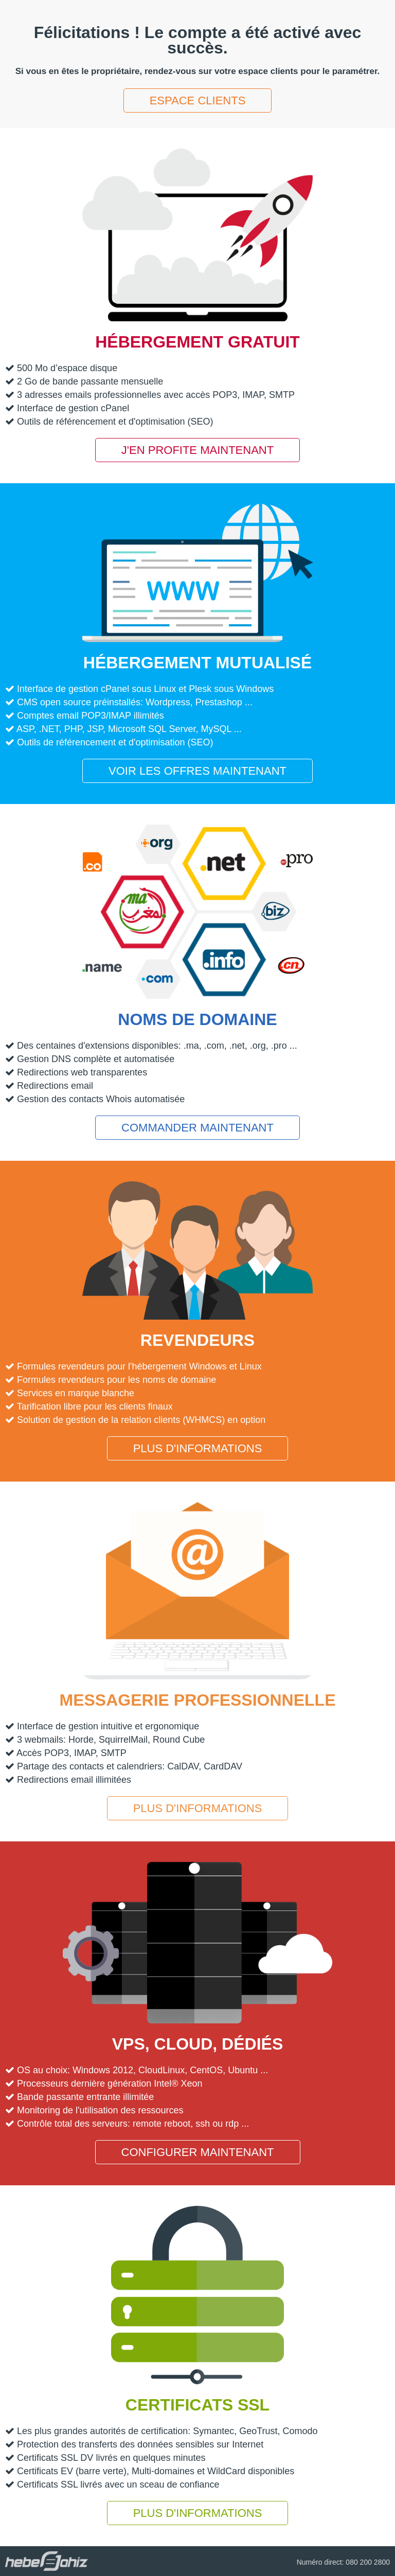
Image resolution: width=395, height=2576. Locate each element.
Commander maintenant (197, 1127)
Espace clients (198, 100)
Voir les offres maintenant (197, 770)
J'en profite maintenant (197, 450)
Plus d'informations (197, 1448)
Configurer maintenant (197, 2152)
